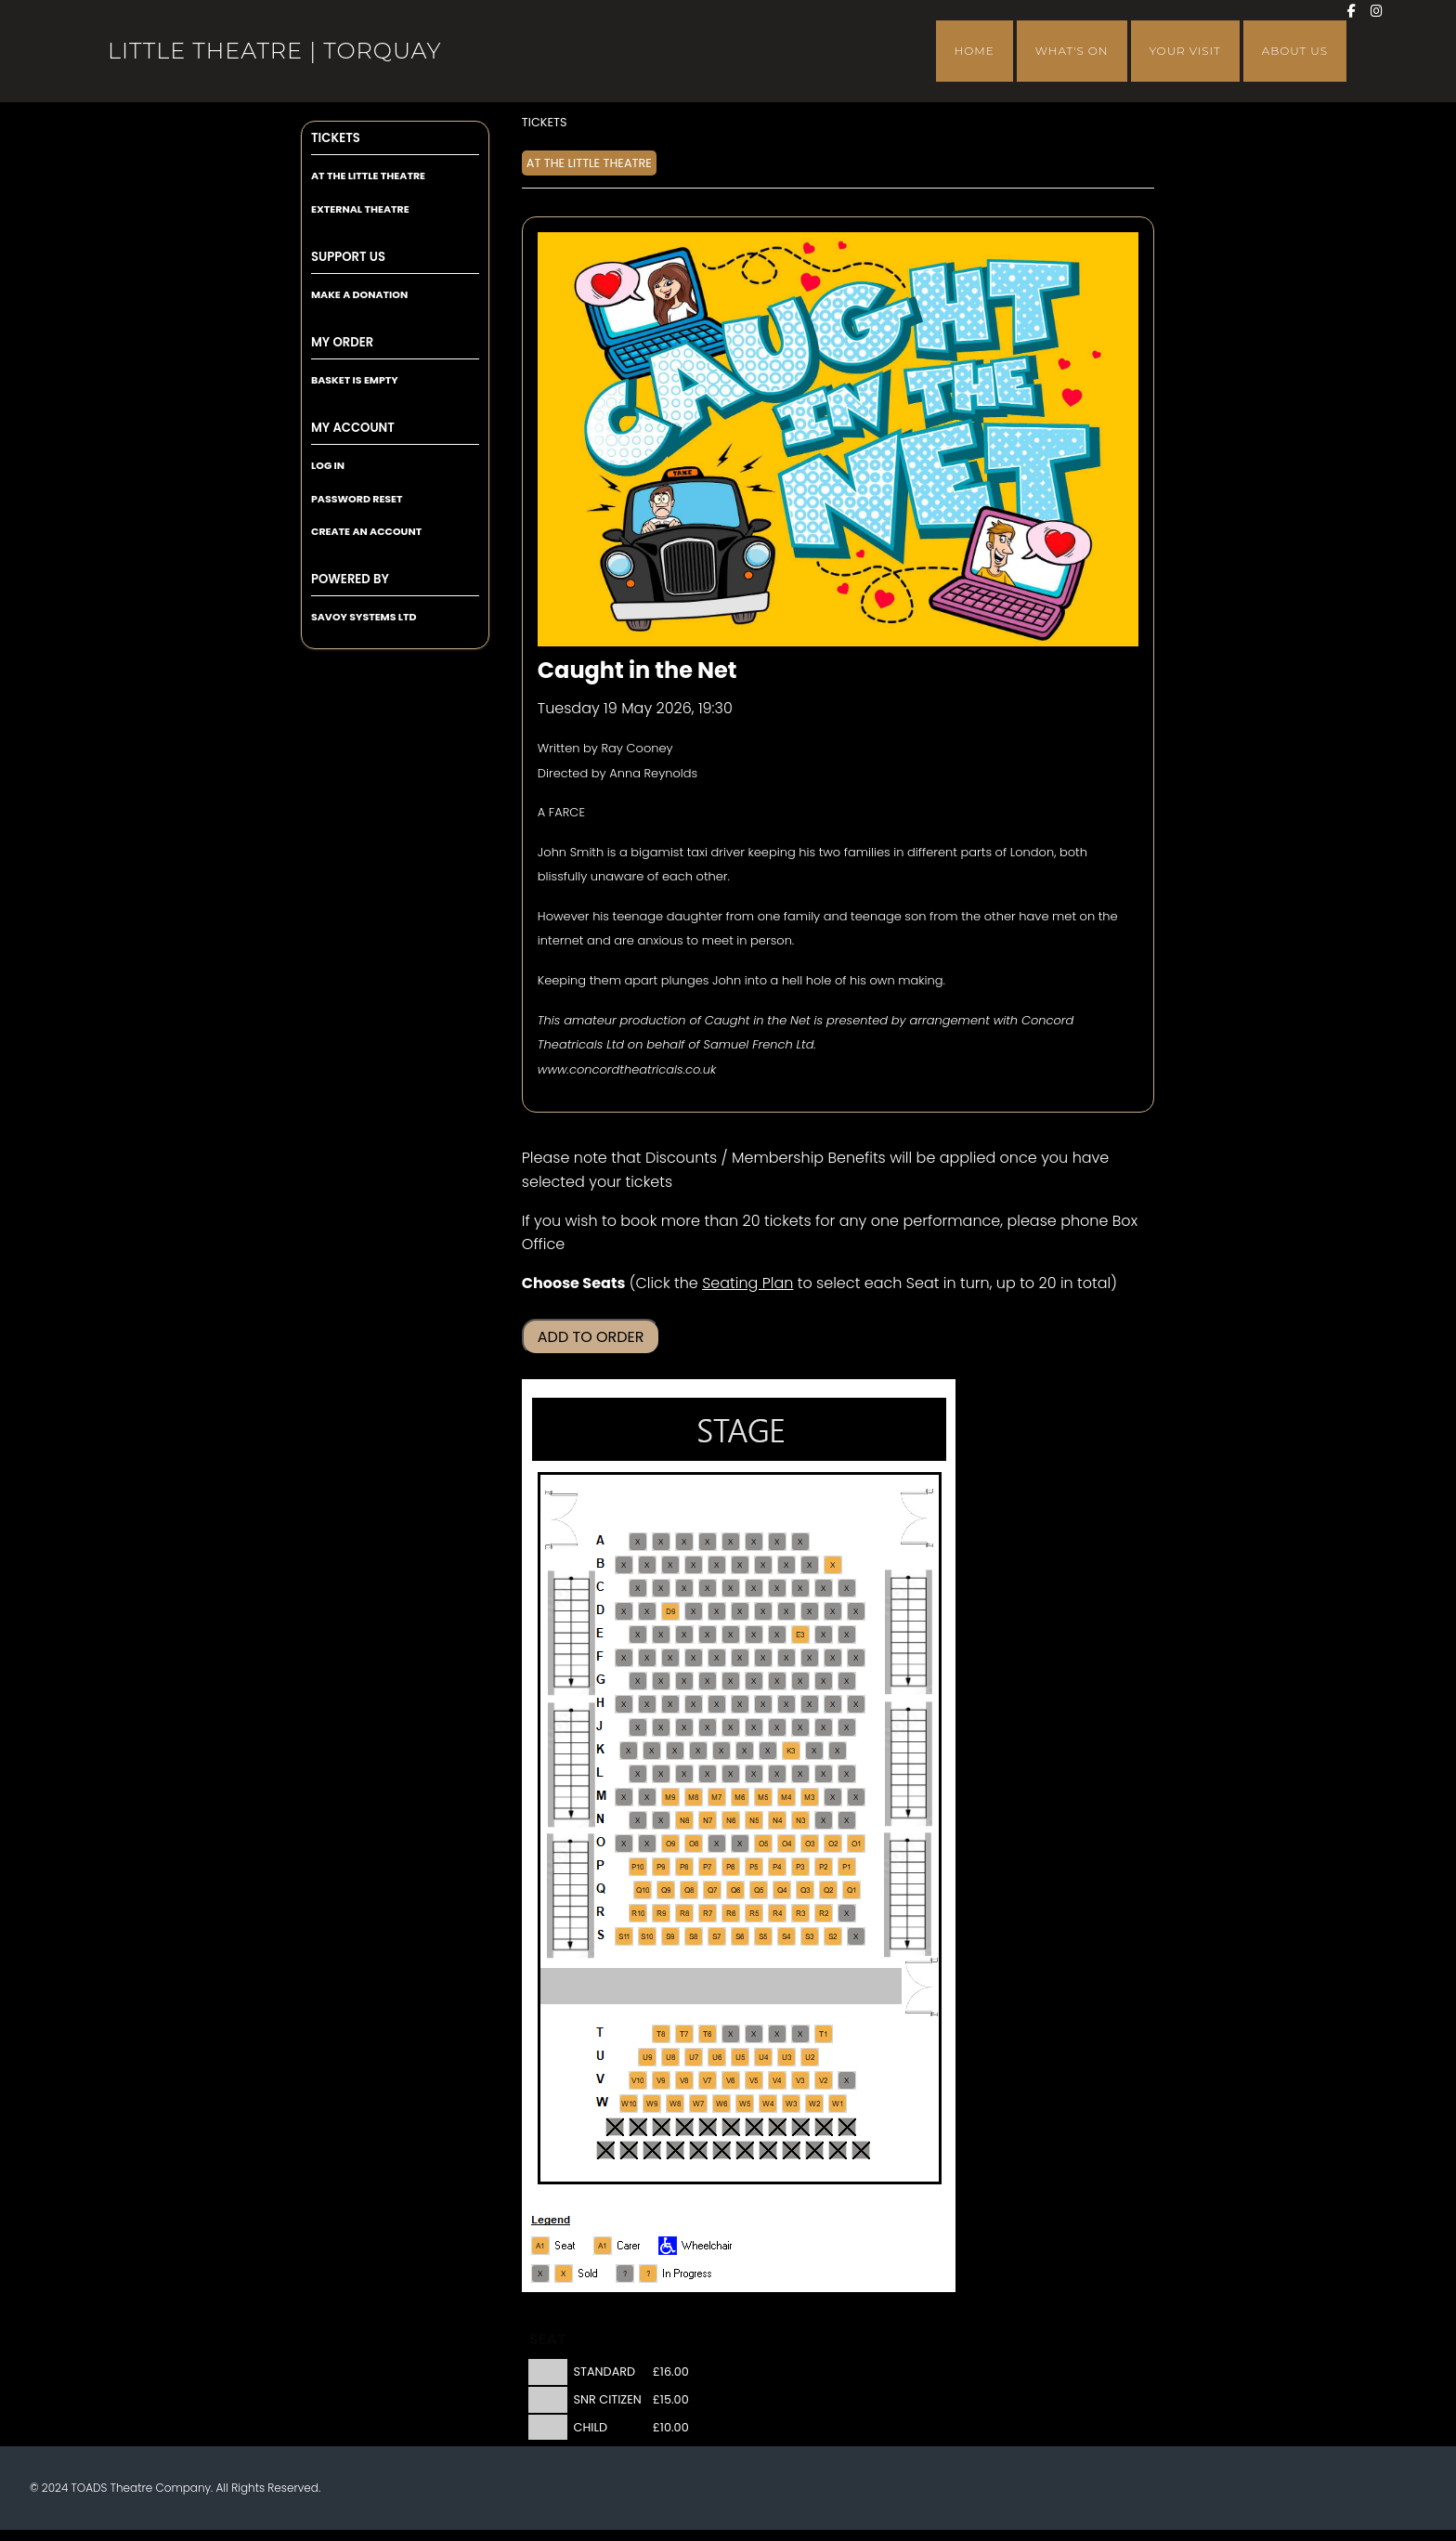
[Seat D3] (809, 1611)
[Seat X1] (847, 2127)
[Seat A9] (661, 1541)
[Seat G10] (638, 1681)
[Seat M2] (833, 1797)
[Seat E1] (847, 1634)
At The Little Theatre (368, 175)
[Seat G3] (800, 1681)
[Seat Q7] (712, 1890)
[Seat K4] (768, 1750)
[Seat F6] (740, 1657)
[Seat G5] (754, 1681)
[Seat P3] (800, 1866)
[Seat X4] (777, 2127)
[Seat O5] (763, 1843)
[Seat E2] (823, 1634)
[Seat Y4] (791, 2150)
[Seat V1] (847, 2080)
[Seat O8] (693, 1843)
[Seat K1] (837, 1750)
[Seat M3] (809, 1797)
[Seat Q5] (758, 1890)
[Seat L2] (823, 1774)
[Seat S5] (763, 1936)
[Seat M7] (717, 1797)
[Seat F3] (809, 1657)
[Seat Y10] (652, 2150)
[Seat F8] (693, 1657)
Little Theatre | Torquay (274, 51)
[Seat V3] (800, 2080)
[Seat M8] (693, 1797)
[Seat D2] (833, 1611)
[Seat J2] (823, 1727)
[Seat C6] (731, 1588)
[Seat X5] (754, 2127)
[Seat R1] (847, 1913)
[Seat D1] (856, 1611)
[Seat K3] (791, 1750)
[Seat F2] (833, 1657)
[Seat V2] (823, 2080)
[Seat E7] (707, 1634)
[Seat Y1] (861, 2150)
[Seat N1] (847, 1820)
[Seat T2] (800, 2034)
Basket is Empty (354, 379)
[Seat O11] (624, 1843)
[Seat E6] (731, 1634)
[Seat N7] (707, 1820)
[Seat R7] (707, 1913)
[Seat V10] (638, 2080)
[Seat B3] (809, 1565)
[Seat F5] (763, 1657)
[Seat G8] (684, 1681)
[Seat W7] (698, 2103)
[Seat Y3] (814, 2150)
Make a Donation (359, 294)
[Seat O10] (647, 1843)
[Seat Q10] (642, 1890)
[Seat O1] (856, 1843)
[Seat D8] (693, 1611)
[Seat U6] (717, 2057)
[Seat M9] (670, 1797)
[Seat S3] (809, 1936)
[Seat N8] (684, 1820)
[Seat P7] (707, 1866)
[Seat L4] (777, 1774)
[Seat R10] (638, 1913)
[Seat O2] (833, 1843)
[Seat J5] (754, 1727)
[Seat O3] (809, 1843)
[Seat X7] (707, 2127)
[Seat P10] (638, 1866)
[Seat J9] (661, 1727)
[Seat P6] (731, 1866)
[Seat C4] (777, 1588)
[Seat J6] (731, 1727)
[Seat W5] (744, 2103)
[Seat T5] (731, 2034)
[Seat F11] (624, 1657)
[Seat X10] (638, 2127)
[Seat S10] (647, 1936)
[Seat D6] (740, 1611)
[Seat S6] (740, 1936)
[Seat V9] (661, 2080)
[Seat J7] (707, 1727)
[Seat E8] (684, 1634)
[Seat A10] (638, 1541)
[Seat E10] (638, 1634)
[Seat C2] (823, 1588)
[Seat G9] (661, 1681)
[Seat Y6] (744, 2150)
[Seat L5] (754, 1774)
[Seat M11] (624, 1797)
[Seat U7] (693, 2057)
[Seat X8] (684, 2127)
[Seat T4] (754, 2034)
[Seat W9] (652, 2103)
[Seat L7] (707, 1774)
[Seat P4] (777, 1866)
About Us (1295, 51)
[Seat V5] (754, 2080)
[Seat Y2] (837, 2150)
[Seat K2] (814, 1750)
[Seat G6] (731, 1681)
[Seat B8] (693, 1565)
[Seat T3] (777, 2034)
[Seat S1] (856, 1936)
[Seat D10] (647, 1611)
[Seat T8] (661, 2034)
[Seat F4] (786, 1657)
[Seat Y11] (628, 2150)
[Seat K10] (628, 1750)
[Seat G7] (707, 1681)
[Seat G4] (777, 1681)
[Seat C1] (847, 1588)
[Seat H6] (740, 1704)
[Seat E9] (661, 1634)
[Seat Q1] (851, 1890)
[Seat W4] (768, 2103)
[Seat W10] (628, 2103)
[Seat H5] (763, 1704)
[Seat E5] (754, 1634)
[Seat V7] (707, 2080)
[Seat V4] (777, 2080)
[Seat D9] (670, 1611)
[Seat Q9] (665, 1890)
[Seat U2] (809, 2057)
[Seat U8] (670, 2057)
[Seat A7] (707, 1541)
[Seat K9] (652, 1750)
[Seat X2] (823, 2127)
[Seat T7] (684, 2034)
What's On (1072, 51)
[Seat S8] (693, 1936)
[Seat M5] (763, 1797)
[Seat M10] (647, 1797)
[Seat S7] (717, 1936)
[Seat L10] (638, 1774)
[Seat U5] (740, 2057)
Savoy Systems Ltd (364, 616)
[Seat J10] (638, 1727)
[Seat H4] (786, 1704)
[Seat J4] (777, 1727)
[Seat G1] (847, 1681)
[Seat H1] (856, 1704)
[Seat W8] (675, 2103)
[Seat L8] (684, 1774)
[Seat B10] (647, 1565)
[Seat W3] (791, 2103)
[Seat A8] (684, 1541)
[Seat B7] (717, 1565)
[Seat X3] (800, 2127)
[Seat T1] (823, 2034)
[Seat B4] (786, 1565)
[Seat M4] (786, 1797)
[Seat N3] (800, 1820)
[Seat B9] (670, 1565)
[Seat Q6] (735, 1890)
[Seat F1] (856, 1657)
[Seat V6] (731, 2080)
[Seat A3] (800, 1541)
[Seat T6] (707, 2034)
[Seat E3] (800, 1634)
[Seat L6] (731, 1774)
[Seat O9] (670, 1843)
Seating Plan (747, 1283)
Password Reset (357, 498)
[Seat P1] (847, 1866)
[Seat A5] (754, 1541)
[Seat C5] (754, 1588)
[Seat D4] (786, 1611)
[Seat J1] (847, 1727)
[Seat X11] (614, 2127)
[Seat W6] (721, 2103)
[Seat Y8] (698, 2150)
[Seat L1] (847, 1774)
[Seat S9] (670, 1936)
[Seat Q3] (805, 1890)
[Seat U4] (763, 2057)
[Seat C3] (800, 1588)
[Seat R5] (754, 1913)
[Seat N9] (661, 1820)
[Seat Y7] (721, 2150)
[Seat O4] (786, 1843)
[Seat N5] (754, 1820)
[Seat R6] (731, 1913)
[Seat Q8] (689, 1890)
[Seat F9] (670, 1657)
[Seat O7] (717, 1843)
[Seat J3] (800, 1727)
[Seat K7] (698, 1750)
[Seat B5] (763, 1565)
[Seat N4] (777, 1820)
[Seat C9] (661, 1588)
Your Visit (1185, 51)
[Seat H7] (717, 1704)
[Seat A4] (777, 1541)
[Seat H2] (833, 1704)
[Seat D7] (717, 1611)
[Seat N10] (638, 1820)
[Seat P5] (754, 1866)
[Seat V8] (684, 2080)
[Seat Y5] (768, 2150)
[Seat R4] (777, 1913)
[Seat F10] (647, 1657)
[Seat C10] (638, 1588)
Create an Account (366, 531)
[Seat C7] (707, 1588)
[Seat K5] (744, 1750)
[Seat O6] (740, 1843)
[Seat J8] (684, 1727)
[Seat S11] (624, 1936)
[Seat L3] (800, 1774)
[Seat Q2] (828, 1890)
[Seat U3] (786, 2057)
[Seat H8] (693, 1704)
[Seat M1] (856, 1797)
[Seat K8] (675, 1750)
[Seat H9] (670, 1704)
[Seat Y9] (675, 2150)
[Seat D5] (763, 1611)
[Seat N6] (731, 1820)
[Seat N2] (823, 1820)
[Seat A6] (731, 1541)
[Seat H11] (624, 1704)
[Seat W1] (837, 2103)
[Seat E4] (777, 1634)
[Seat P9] (661, 1866)
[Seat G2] (823, 1681)
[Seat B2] (833, 1565)
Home (974, 51)
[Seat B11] (624, 1565)
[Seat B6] (740, 1565)
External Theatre (360, 209)
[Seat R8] (684, 1913)
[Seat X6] (731, 2127)
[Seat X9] (661, 2127)
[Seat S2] (833, 1936)
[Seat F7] (717, 1657)
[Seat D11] (624, 1611)
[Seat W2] (814, 2103)
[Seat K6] (721, 1750)
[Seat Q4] (782, 1890)
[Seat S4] (786, 1936)
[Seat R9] (661, 1913)
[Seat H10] (647, 1704)
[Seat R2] (823, 1913)
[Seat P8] (684, 1866)
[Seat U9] (647, 2057)
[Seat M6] (740, 1797)
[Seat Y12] (605, 2150)
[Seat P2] (823, 1866)
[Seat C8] (684, 1588)
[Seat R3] (800, 1913)
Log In (327, 465)
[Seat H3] (809, 1704)
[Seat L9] (661, 1774)
